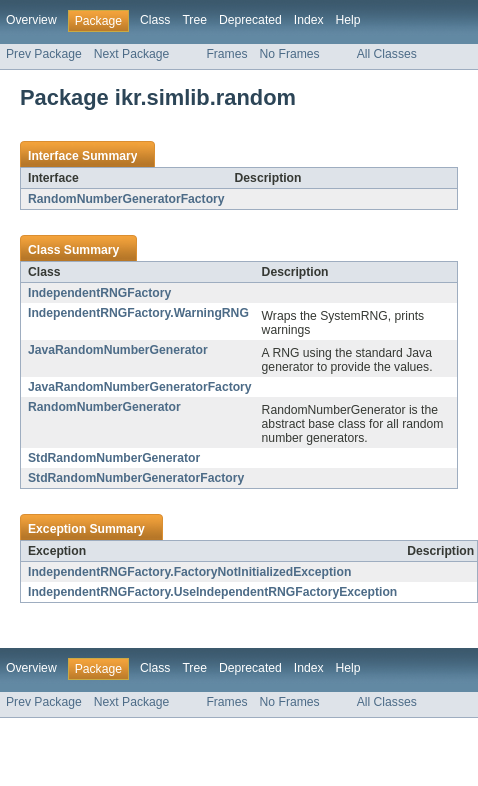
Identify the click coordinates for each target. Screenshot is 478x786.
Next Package (132, 54)
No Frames (290, 54)
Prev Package (44, 54)
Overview (31, 20)
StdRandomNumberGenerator (114, 458)
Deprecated (250, 20)
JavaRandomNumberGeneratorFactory (140, 387)
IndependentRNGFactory (99, 293)
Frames (226, 54)
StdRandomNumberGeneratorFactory (136, 478)
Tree (194, 20)
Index (309, 20)
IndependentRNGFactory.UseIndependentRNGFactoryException (212, 592)
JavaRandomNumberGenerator (118, 350)
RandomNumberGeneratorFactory (126, 199)
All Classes (387, 54)
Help (348, 20)
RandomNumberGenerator (104, 407)
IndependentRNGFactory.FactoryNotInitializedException (189, 572)
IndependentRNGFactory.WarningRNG (138, 313)
